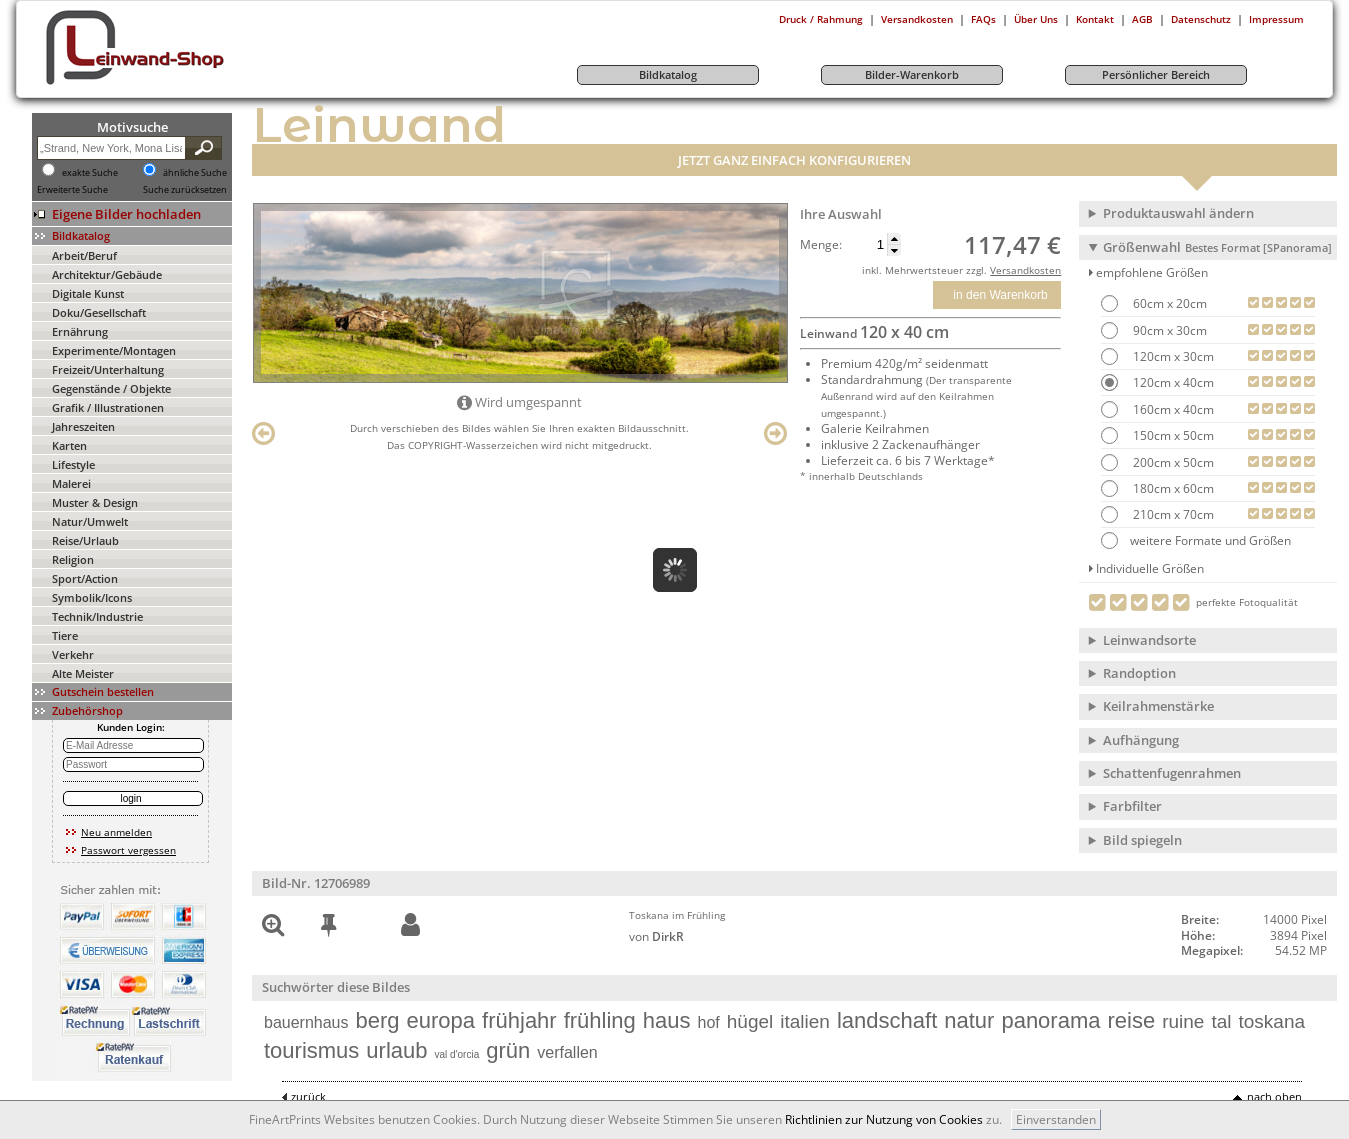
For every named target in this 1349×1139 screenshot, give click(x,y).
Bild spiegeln (1142, 840)
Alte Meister (83, 673)
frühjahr (519, 1020)
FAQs (983, 19)
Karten (69, 445)
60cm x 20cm (1168, 303)
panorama (1050, 1020)
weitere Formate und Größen (1196, 540)
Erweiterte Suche (72, 190)
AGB (1142, 19)
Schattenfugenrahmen (1172, 773)
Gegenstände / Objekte (111, 388)
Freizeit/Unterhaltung (108, 369)
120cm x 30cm (1172, 356)
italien (805, 1021)
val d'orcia (457, 1054)
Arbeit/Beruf (84, 255)
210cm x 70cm (1172, 514)
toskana (1272, 1021)
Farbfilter (1132, 806)
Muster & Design (95, 502)
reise (1131, 1020)
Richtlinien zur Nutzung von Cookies (884, 1119)
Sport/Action (85, 578)
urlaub (396, 1050)
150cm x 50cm (1172, 435)
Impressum (1276, 19)
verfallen (567, 1052)
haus (667, 1020)
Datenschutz (1201, 19)
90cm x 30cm (1168, 330)
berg (378, 1020)
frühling (600, 1020)
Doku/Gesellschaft (99, 312)
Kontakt (1095, 19)
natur (969, 1020)
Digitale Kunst (88, 293)
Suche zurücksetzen (185, 190)
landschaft (887, 1020)
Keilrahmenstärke (1158, 706)
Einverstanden (1056, 1119)
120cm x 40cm (1172, 382)
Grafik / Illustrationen (108, 407)
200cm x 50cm (1172, 462)
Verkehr (73, 654)
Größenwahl (1217, 247)
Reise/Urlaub (85, 540)
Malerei (71, 483)
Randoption (1139, 673)
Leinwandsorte (1149, 640)
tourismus (311, 1050)
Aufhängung (1141, 740)
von (656, 936)
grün (508, 1050)
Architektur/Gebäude (107, 274)
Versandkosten (917, 19)
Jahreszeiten (83, 426)
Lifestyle (73, 464)
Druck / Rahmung (821, 19)
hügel (750, 1021)
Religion (73, 559)
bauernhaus (306, 1022)
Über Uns (1036, 19)
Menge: (821, 245)
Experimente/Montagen (114, 350)
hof (709, 1022)
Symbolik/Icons (92, 597)
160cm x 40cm (1172, 409)
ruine (1183, 1021)
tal (1221, 1021)
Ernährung (80, 331)
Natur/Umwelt (90, 521)
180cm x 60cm (1172, 488)
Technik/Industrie (97, 616)
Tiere (65, 635)
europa (441, 1020)
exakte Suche (90, 173)
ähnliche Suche (195, 173)
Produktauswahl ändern (1178, 213)
